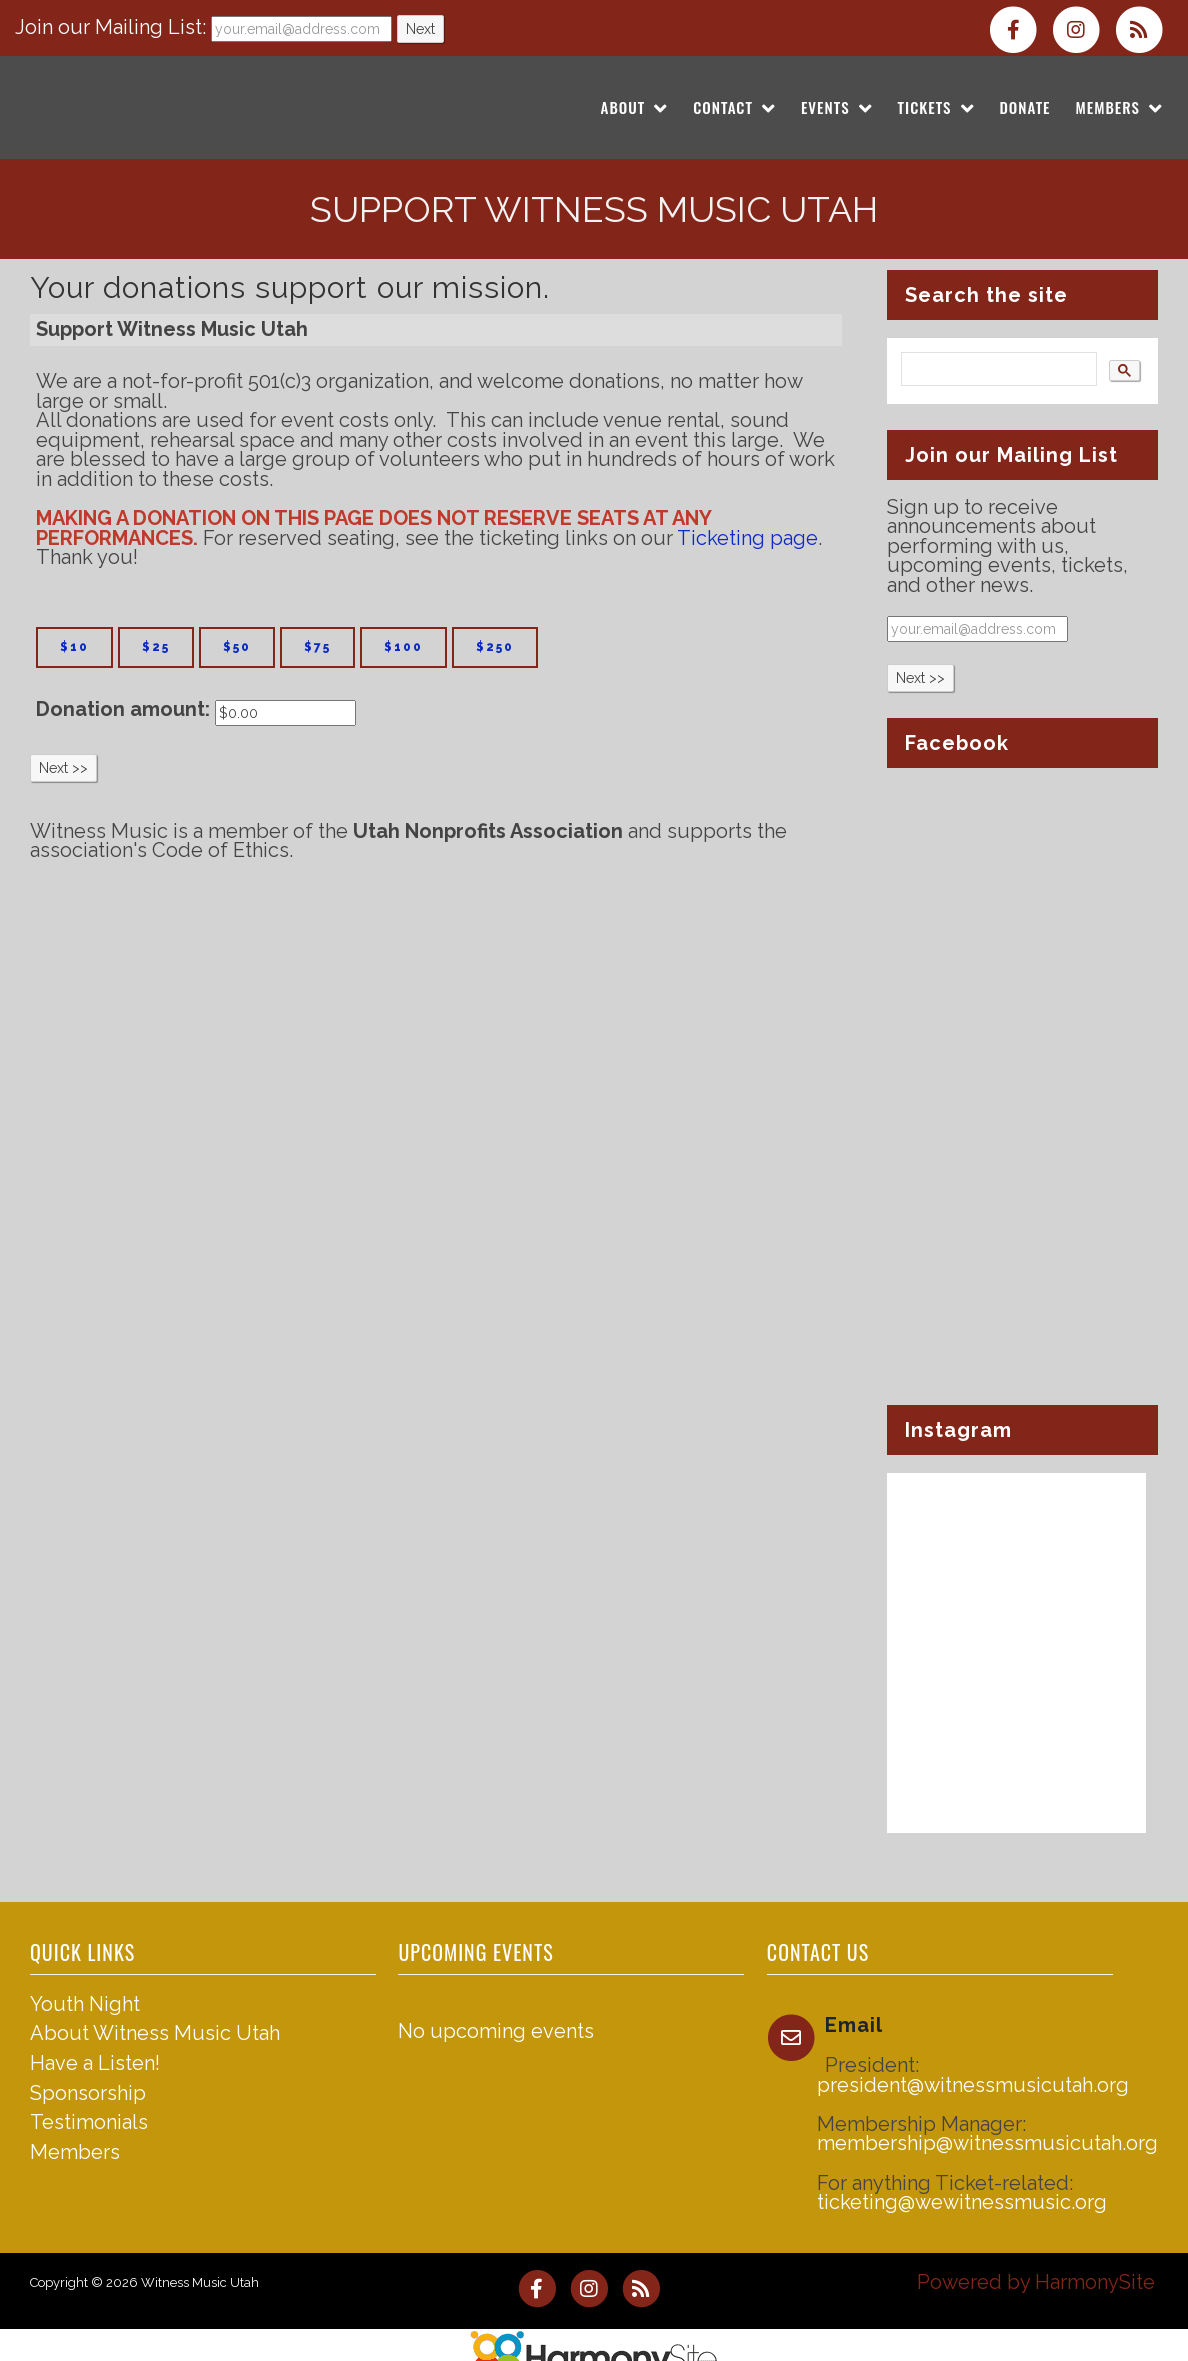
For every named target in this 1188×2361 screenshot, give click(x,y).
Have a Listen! (95, 2063)
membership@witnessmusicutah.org (987, 2143)
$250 (495, 647)
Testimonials (89, 2122)
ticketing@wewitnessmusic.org (962, 2202)
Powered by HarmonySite (1036, 2282)
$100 (403, 647)
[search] (997, 369)
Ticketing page (747, 538)
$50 (237, 647)
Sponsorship (88, 2093)
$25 (156, 647)
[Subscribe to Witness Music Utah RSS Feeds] (1144, 28)
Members (75, 2152)
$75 (317, 647)
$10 (74, 647)
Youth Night (85, 2004)
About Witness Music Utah (155, 2033)
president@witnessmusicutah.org (973, 2085)
